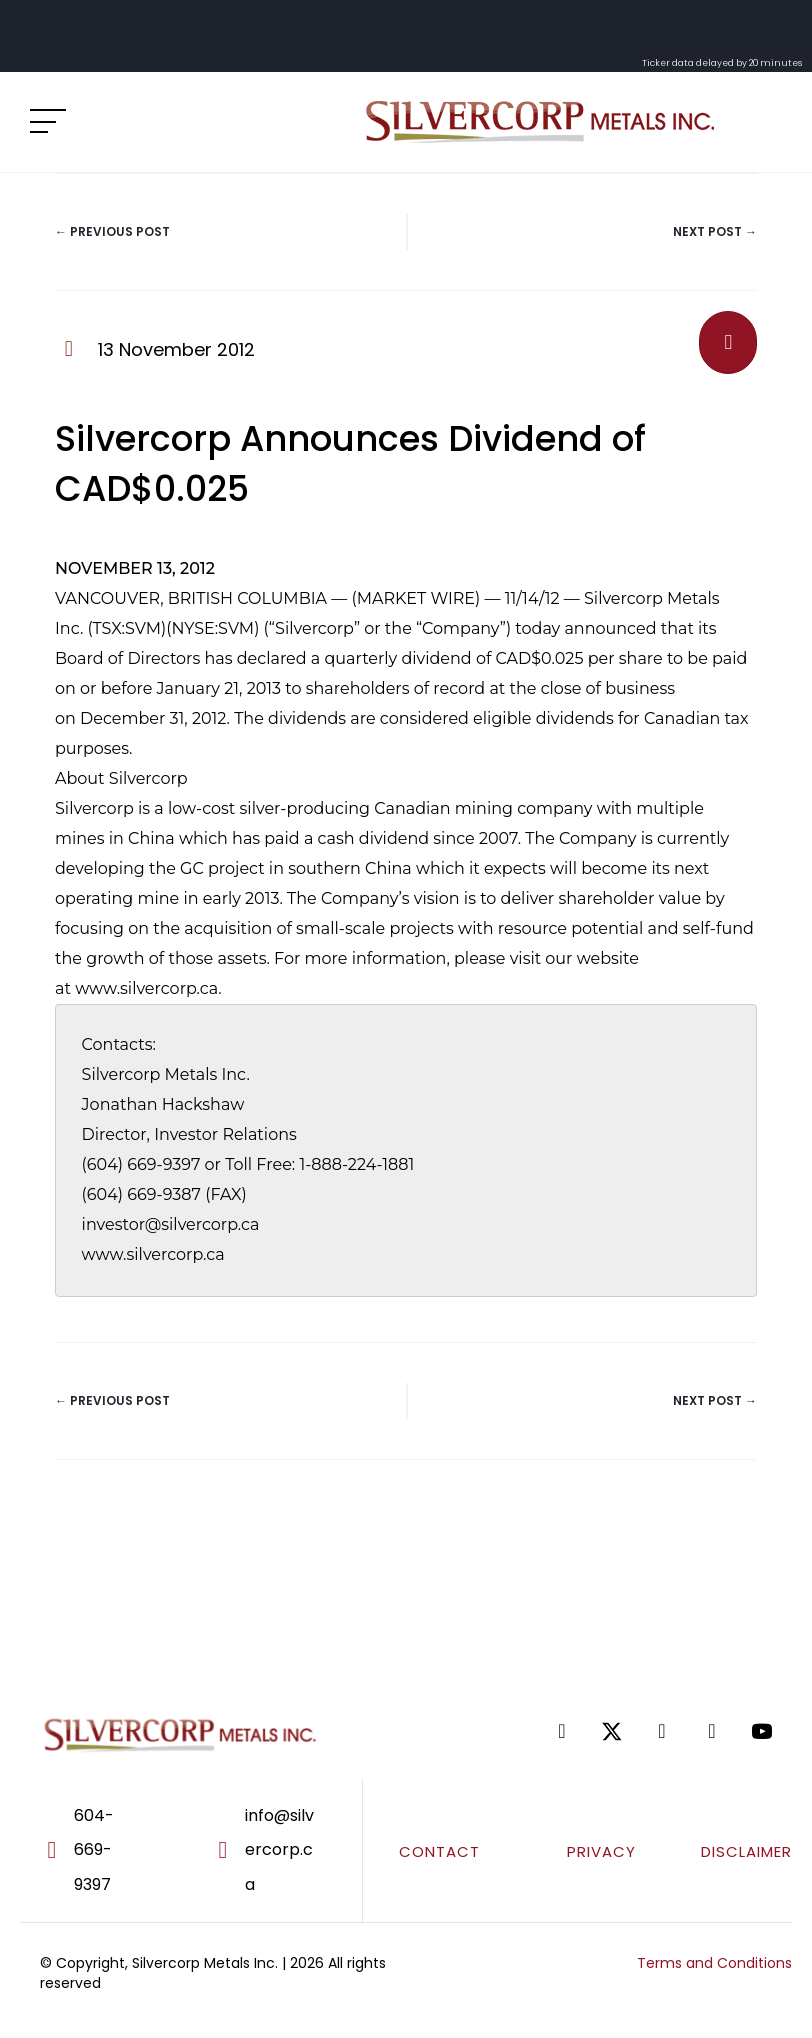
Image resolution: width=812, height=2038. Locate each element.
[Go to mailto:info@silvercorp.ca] (276, 1850)
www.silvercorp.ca (146, 988)
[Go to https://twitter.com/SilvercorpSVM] (612, 1731)
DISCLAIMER (746, 1851)
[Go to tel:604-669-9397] (98, 1850)
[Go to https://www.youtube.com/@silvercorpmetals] (762, 1731)
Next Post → (715, 231)
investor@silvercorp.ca (171, 1224)
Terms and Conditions (714, 1963)
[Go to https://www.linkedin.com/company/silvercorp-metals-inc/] (662, 1731)
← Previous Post (112, 231)
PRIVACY (601, 1851)
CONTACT (439, 1851)
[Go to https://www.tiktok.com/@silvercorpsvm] (712, 1731)
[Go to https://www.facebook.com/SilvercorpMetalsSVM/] (562, 1731)
